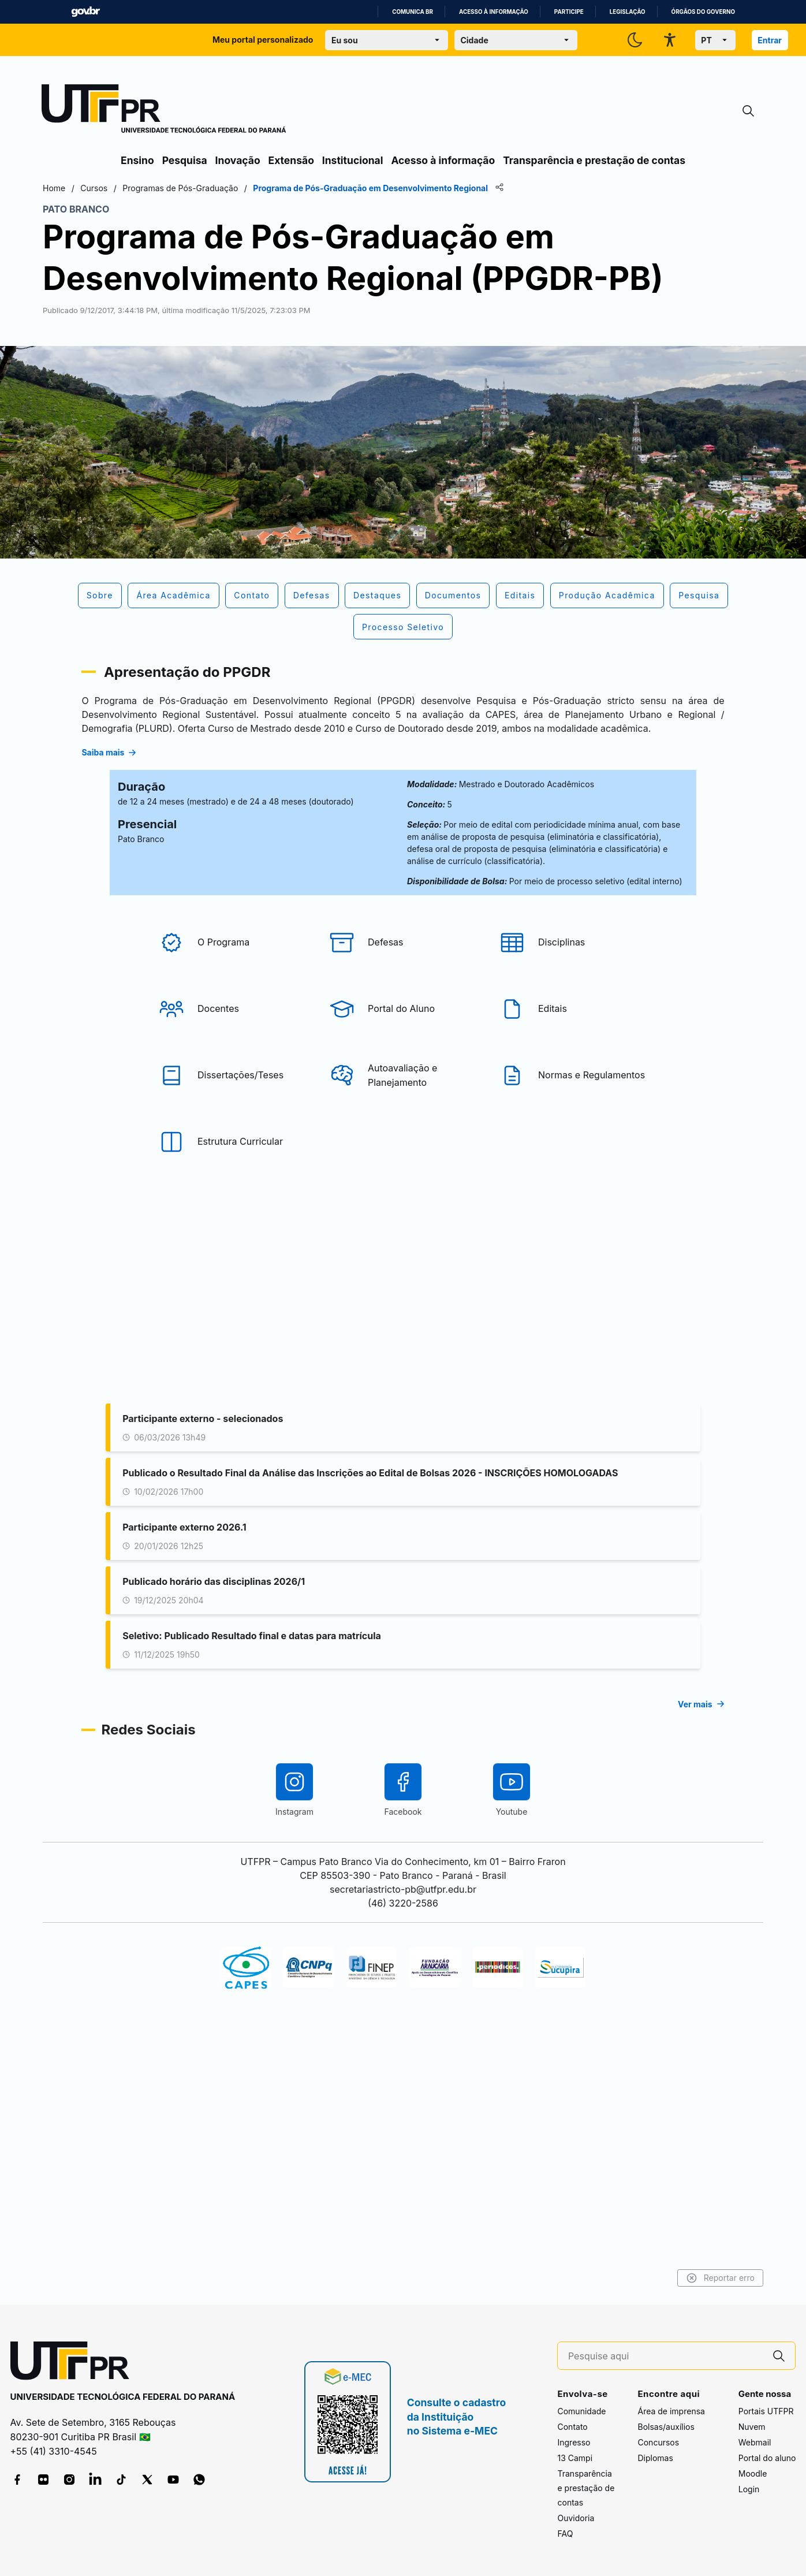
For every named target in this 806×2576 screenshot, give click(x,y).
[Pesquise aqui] (665, 2356)
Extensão (291, 160)
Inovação (237, 160)
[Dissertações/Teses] (233, 1245)
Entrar (770, 40)
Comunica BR (412, 12)
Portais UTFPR (766, 2411)
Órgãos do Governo (703, 12)
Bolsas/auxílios (665, 2427)
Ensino (137, 160)
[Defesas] (403, 1112)
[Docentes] (233, 1179)
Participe (569, 12)
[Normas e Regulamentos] (573, 1245)
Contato (572, 2427)
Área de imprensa (670, 2411)
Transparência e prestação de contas (594, 160)
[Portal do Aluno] (403, 1179)
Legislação (627, 12)
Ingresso (573, 2442)
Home (133, 188)
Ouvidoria (575, 2518)
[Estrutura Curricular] (233, 1312)
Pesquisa (184, 160)
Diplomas (655, 2458)
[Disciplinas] (573, 1112)
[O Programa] (233, 1112)
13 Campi (574, 2458)
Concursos (658, 2442)
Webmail (754, 2442)
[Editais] (573, 1179)
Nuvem (752, 2427)
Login (749, 2489)
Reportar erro (641, 2278)
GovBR (85, 11)
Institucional (352, 160)
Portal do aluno (767, 2458)
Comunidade (581, 2411)
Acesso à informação (493, 12)
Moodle (752, 2473)
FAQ (565, 2533)
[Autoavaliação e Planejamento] (403, 1245)
